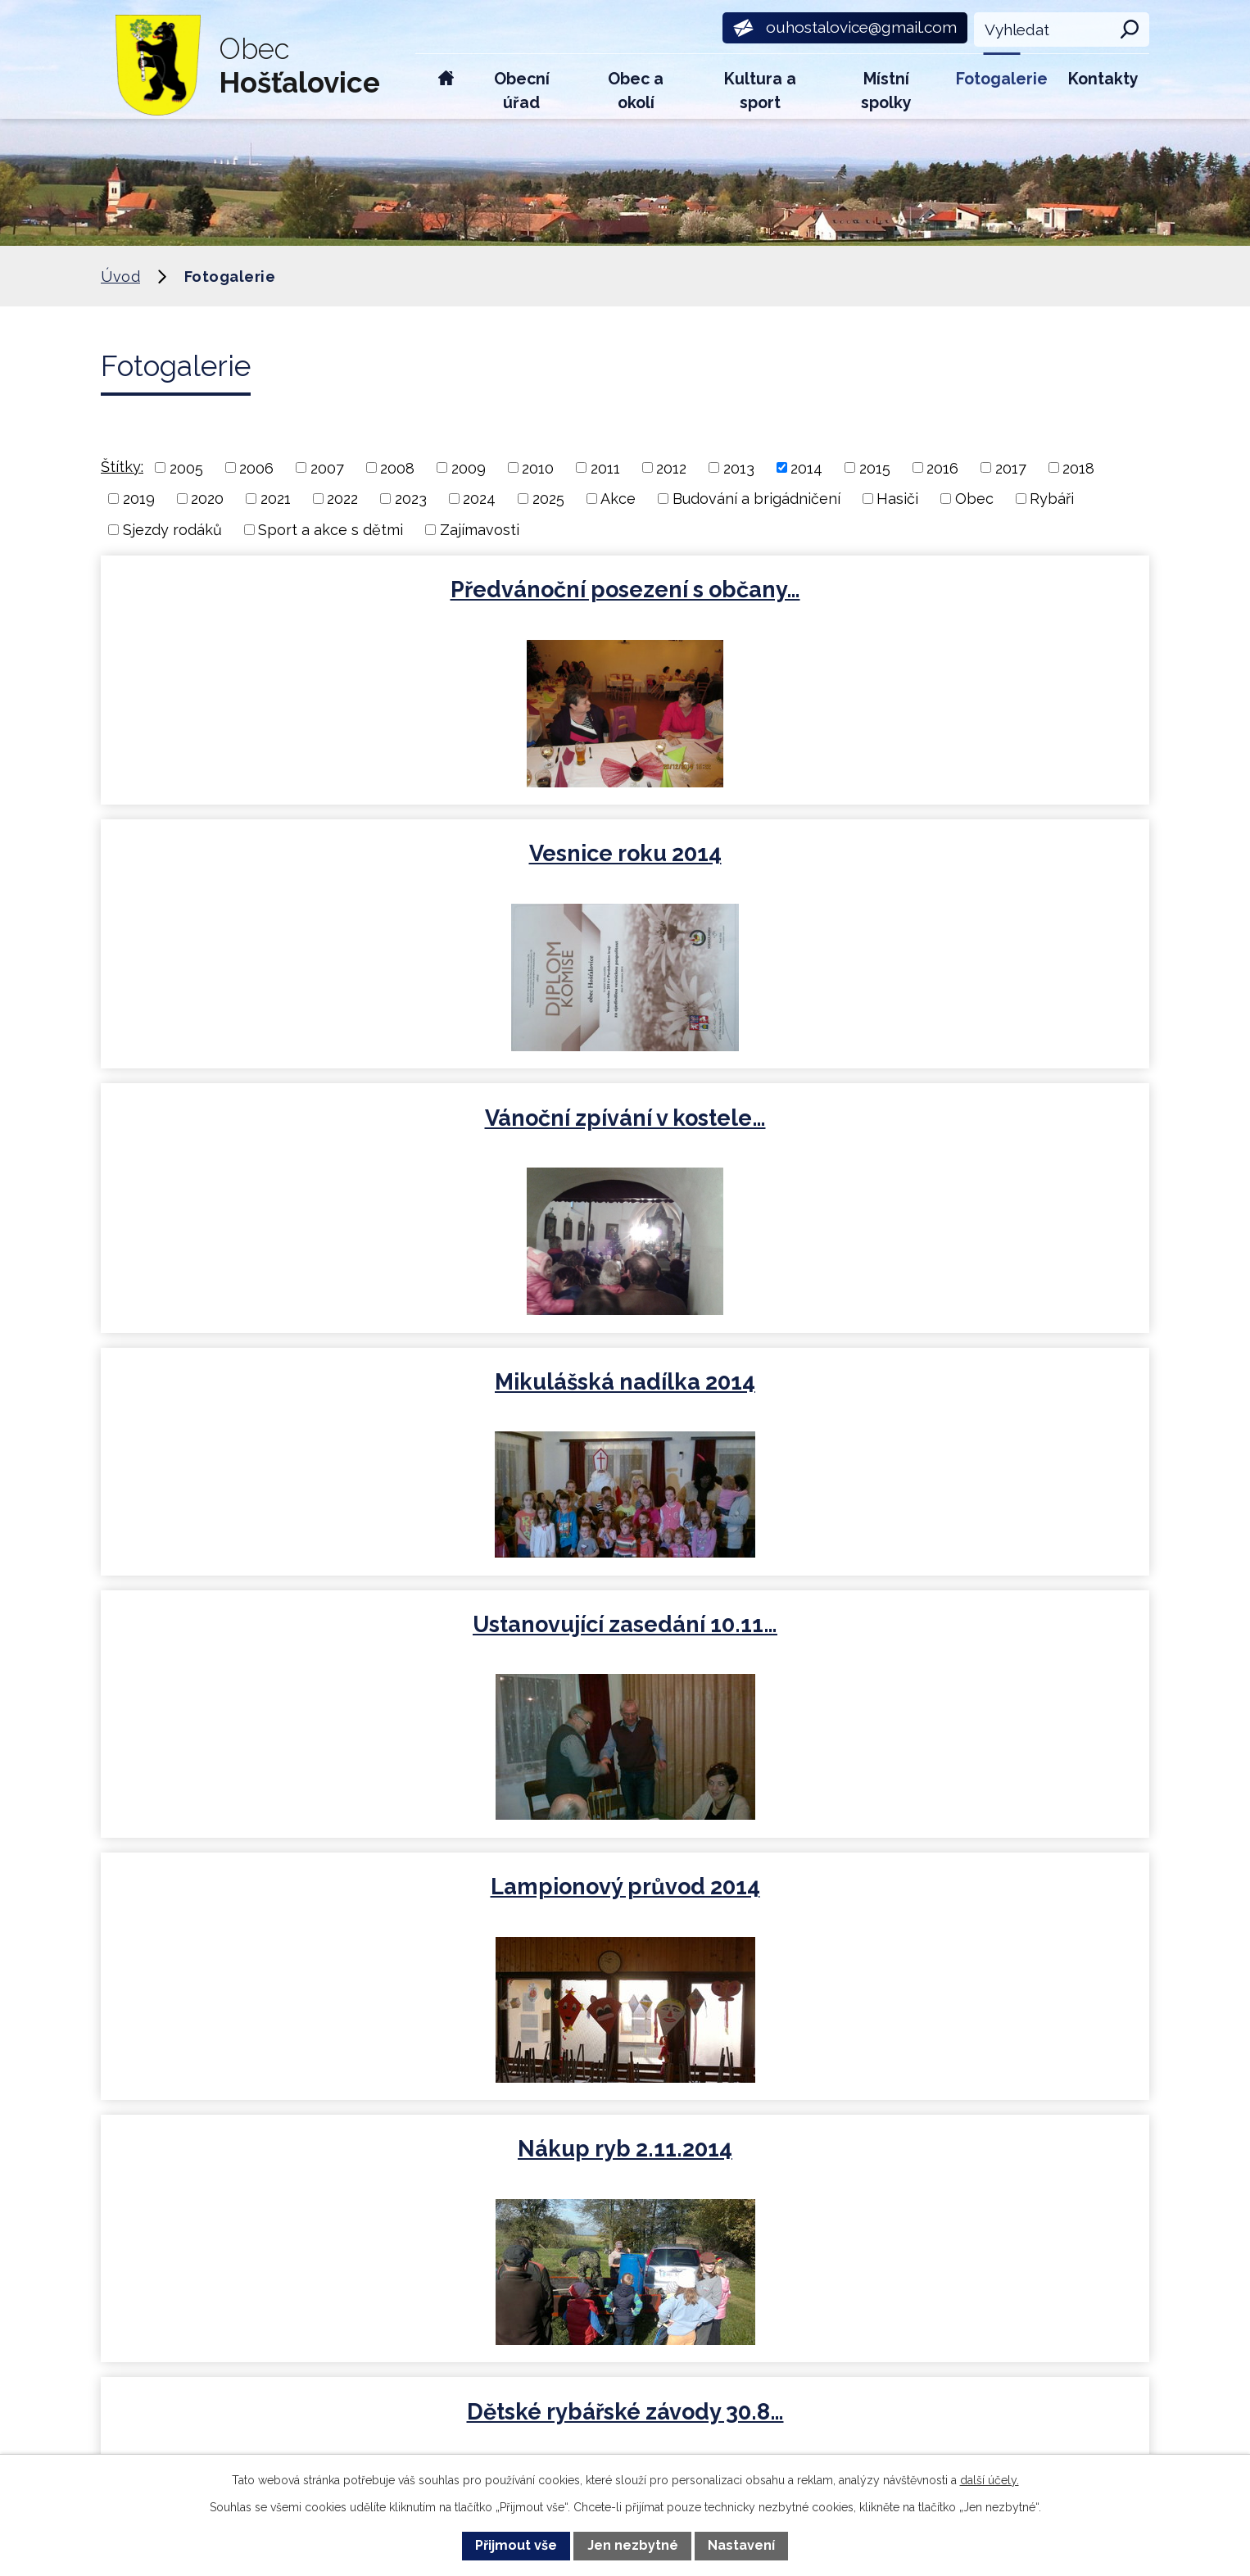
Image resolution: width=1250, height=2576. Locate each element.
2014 (806, 467)
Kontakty (1103, 79)
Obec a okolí (635, 91)
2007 (327, 467)
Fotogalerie (1002, 79)
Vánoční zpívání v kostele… (976, 589)
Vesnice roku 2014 (624, 589)
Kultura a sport (760, 91)
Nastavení (741, 2545)
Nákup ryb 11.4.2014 (270, 1656)
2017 (1010, 467)
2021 (275, 498)
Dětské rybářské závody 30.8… (623, 1136)
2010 (538, 467)
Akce (618, 498)
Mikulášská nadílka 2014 (270, 860)
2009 (468, 467)
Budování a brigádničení (756, 498)
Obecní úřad (522, 91)
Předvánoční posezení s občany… (269, 603)
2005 (186, 467)
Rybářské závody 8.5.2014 (623, 1392)
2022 (342, 498)
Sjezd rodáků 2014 (977, 1123)
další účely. (989, 2480)
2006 (256, 467)
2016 (942, 467)
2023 (411, 498)
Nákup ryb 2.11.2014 (270, 1123)
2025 (548, 498)
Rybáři (1052, 498)
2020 (207, 498)
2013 (738, 467)
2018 (1078, 467)
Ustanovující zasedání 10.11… (623, 860)
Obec (974, 498)
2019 (139, 498)
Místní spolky (886, 91)
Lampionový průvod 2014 (977, 860)
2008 (397, 467)
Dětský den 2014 (270, 1392)
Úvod (446, 86)
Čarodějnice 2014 (976, 1392)
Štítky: (122, 466)
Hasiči (897, 498)
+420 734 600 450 (399, 2139)
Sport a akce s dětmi (330, 529)
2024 (479, 498)
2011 (605, 467)
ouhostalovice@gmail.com (432, 2241)
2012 (671, 467)
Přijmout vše (516, 2545)
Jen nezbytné (632, 2545)
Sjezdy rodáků (172, 529)
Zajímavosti (479, 529)
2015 (874, 467)
